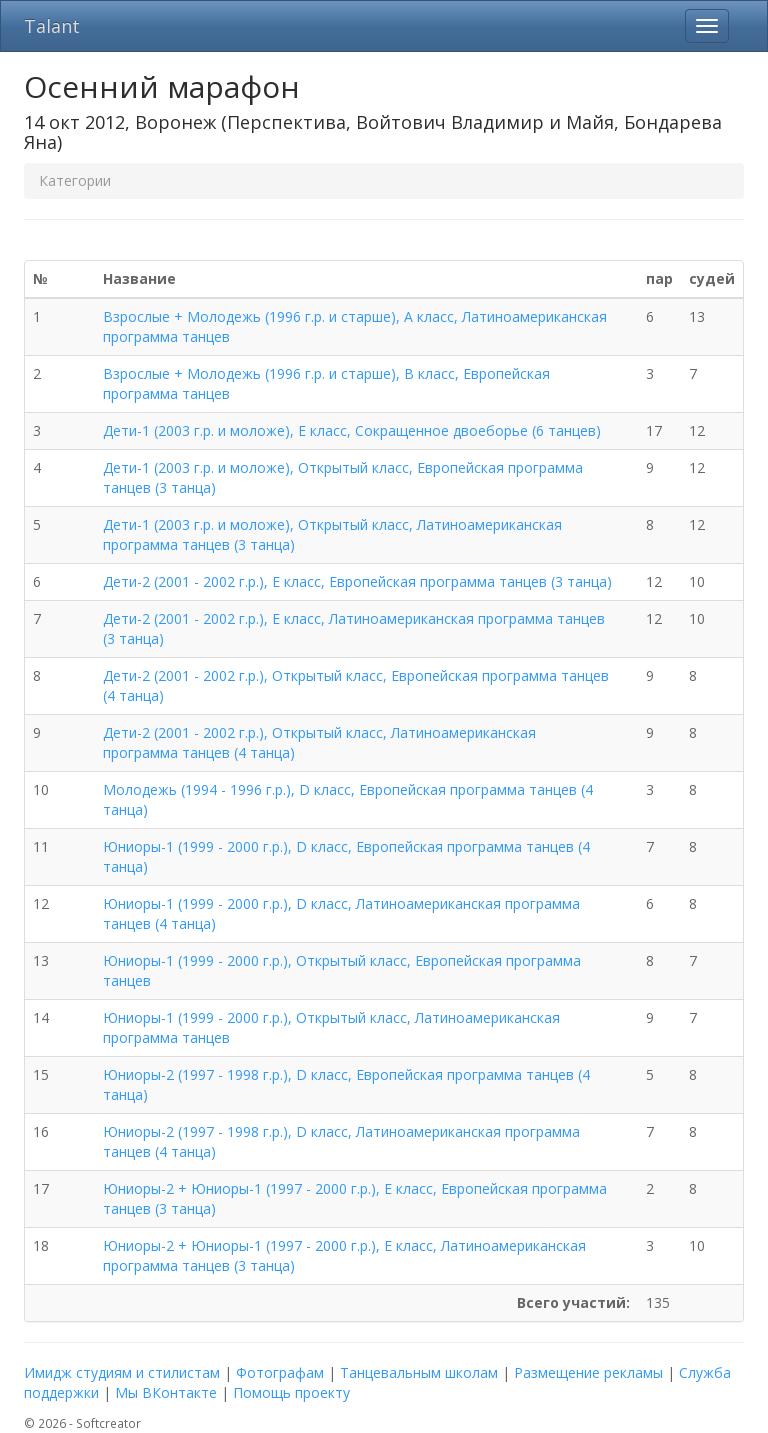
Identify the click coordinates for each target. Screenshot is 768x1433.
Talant (52, 26)
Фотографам (280, 1372)
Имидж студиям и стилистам (122, 1372)
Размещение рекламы (588, 1372)
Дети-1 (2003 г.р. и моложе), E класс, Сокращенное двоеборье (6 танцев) (352, 430)
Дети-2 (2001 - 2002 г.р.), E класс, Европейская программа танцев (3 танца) (357, 581)
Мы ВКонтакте (166, 1392)
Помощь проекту (291, 1392)
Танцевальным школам (419, 1372)
